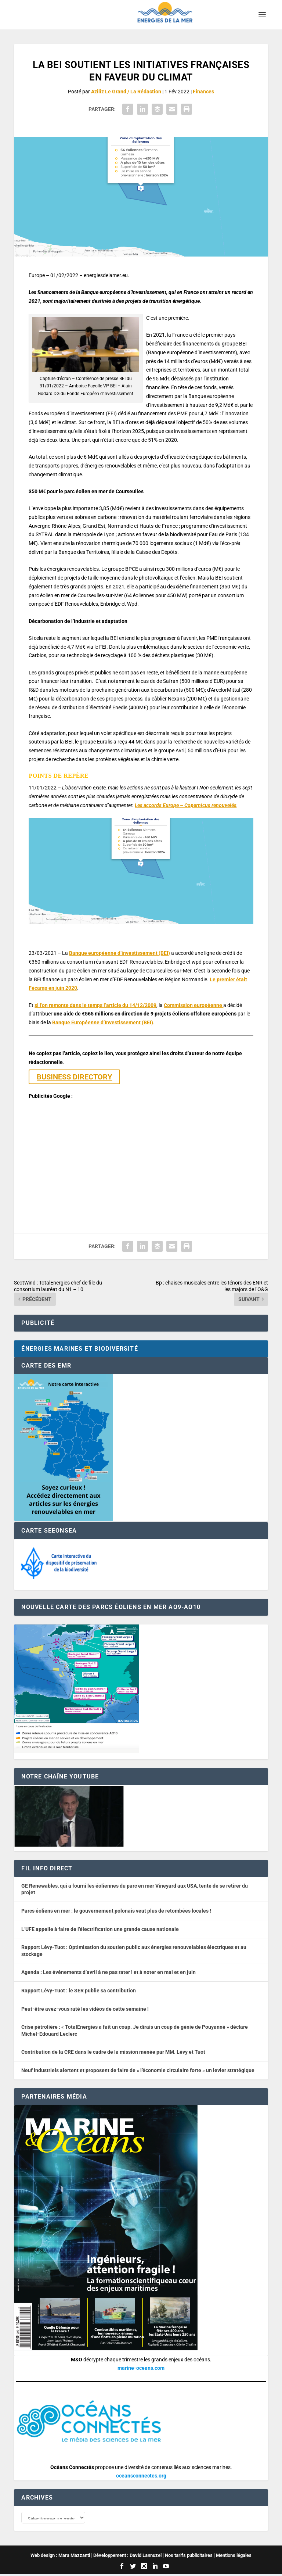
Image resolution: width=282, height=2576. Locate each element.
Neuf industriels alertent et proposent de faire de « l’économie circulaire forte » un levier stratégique (137, 2070)
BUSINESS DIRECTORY (74, 1076)
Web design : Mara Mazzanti (60, 2557)
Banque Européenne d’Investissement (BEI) (102, 1022)
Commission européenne (193, 1005)
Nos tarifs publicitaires (189, 2557)
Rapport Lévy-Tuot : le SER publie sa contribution (78, 1990)
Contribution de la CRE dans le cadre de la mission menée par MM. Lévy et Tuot (113, 2052)
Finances (203, 91)
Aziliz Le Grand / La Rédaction (126, 91)
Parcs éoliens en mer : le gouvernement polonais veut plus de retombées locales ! (116, 1911)
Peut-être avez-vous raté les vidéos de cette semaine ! (85, 2009)
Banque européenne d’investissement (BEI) (119, 953)
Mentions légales (234, 2557)
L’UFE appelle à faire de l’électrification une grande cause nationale (100, 1929)
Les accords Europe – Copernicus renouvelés (185, 805)
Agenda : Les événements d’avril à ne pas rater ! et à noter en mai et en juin (108, 1972)
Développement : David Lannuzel (127, 2557)
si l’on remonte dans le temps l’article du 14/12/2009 (95, 1005)
